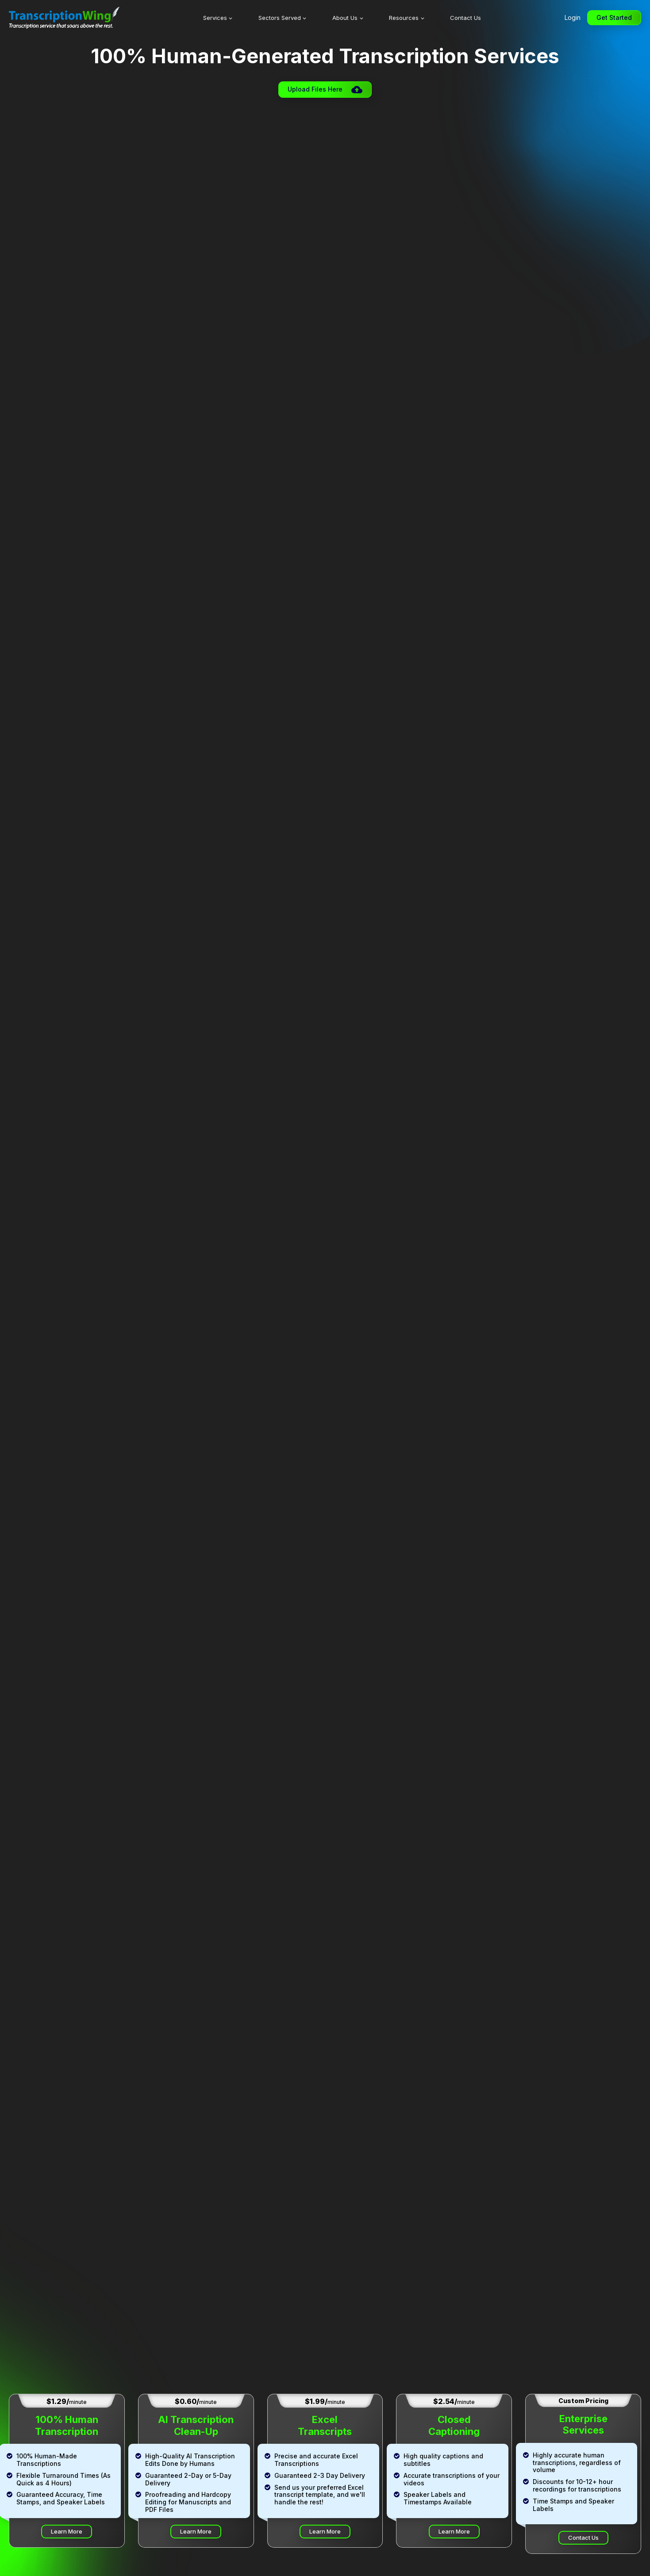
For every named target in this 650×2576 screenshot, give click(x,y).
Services (215, 17)
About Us (345, 17)
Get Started (614, 17)
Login (573, 17)
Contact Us (465, 17)
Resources (404, 17)
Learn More (66, 2531)
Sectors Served (279, 17)
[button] (325, 89)
